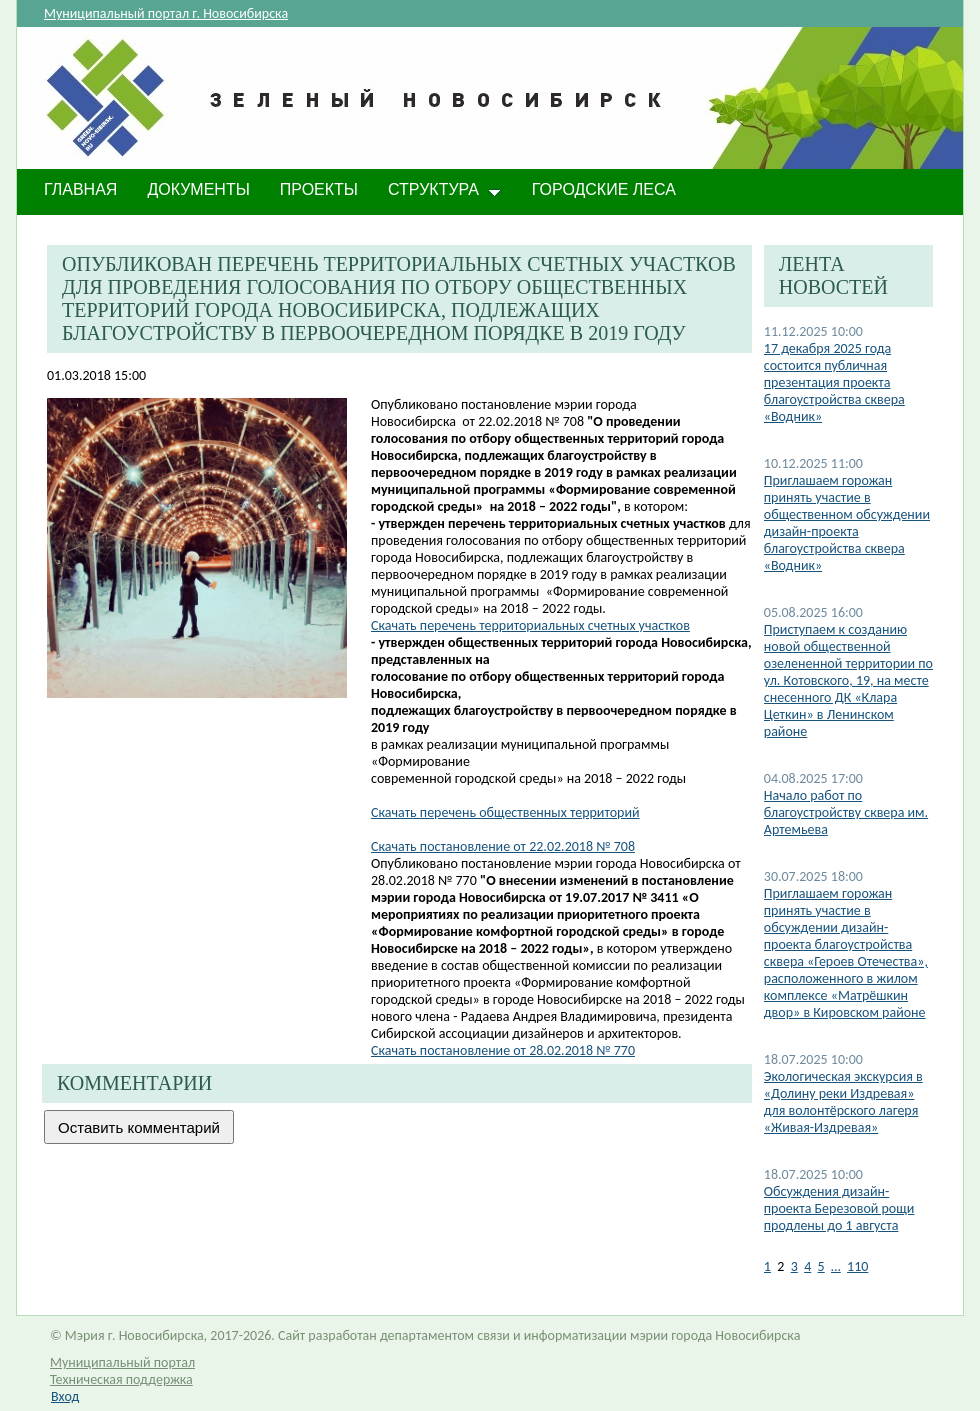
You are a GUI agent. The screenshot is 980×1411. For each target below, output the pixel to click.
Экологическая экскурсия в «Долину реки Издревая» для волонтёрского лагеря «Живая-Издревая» (843, 1102)
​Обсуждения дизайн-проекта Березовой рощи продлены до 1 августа (839, 1208)
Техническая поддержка (121, 1379)
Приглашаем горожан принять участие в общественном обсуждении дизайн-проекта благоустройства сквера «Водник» (847, 523)
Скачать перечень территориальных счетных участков (530, 625)
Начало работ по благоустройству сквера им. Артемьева (846, 812)
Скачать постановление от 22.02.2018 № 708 (503, 846)
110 (857, 1266)
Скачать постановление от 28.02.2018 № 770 (503, 1050)
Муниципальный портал (122, 1362)
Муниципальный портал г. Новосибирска (166, 13)
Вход (65, 1396)
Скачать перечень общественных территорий (505, 812)
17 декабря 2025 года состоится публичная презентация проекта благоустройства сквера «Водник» (834, 382)
